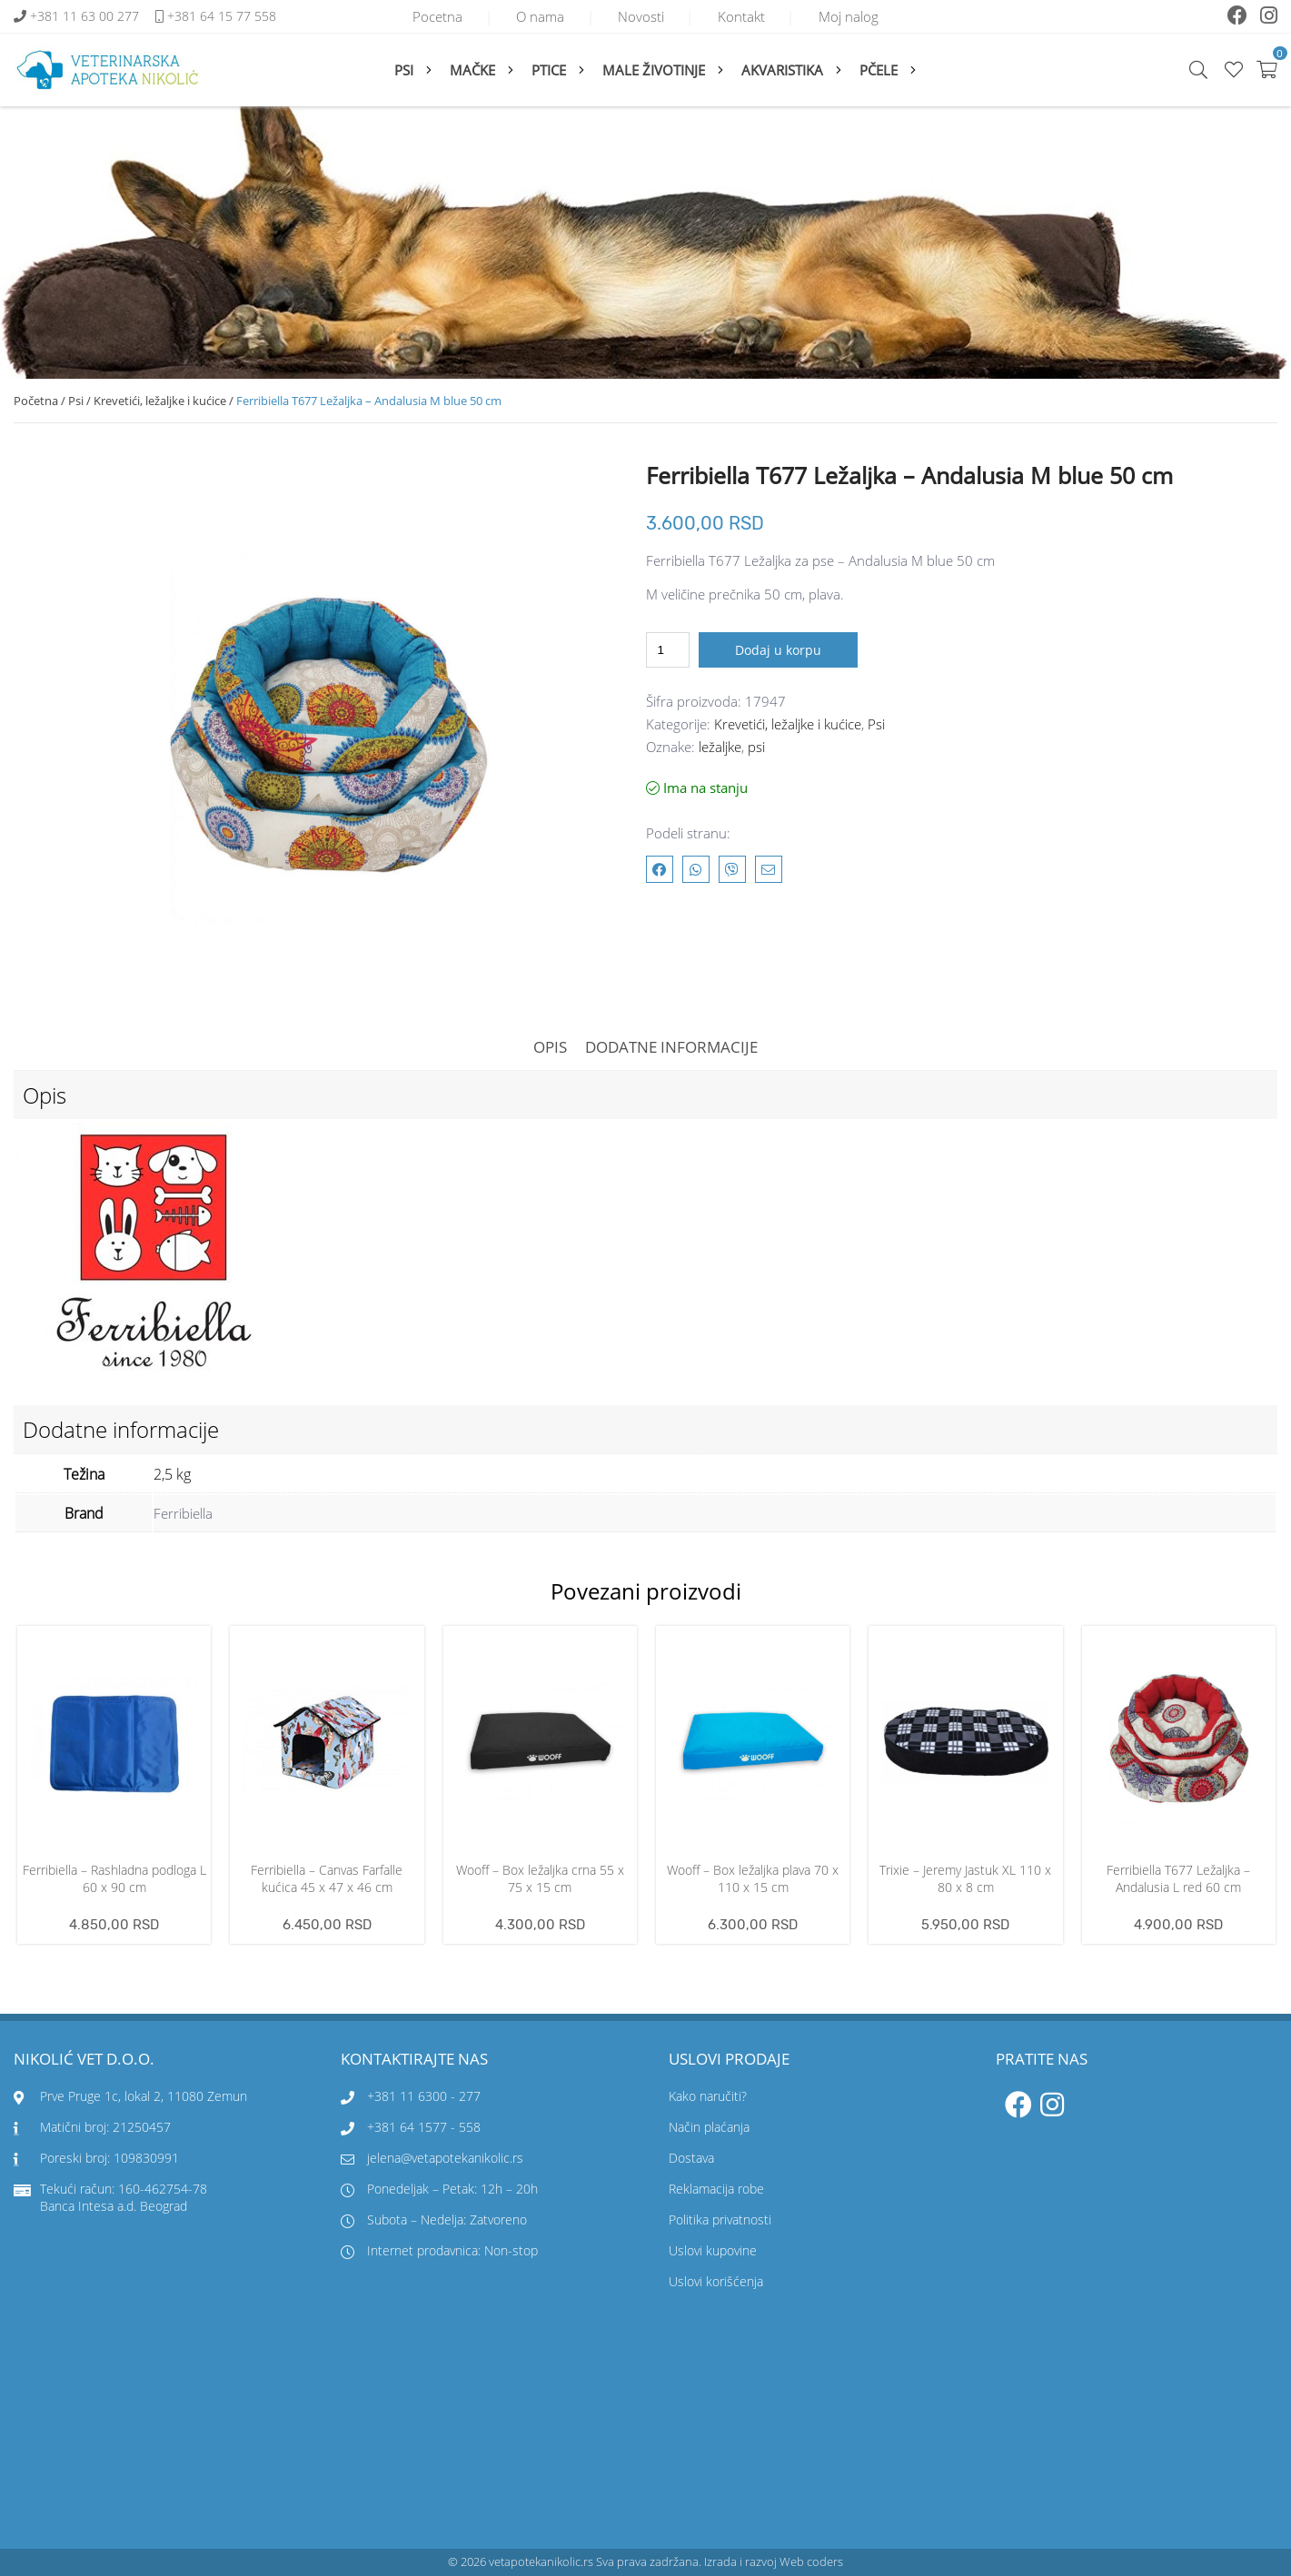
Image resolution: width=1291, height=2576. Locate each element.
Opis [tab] (550, 1046)
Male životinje (653, 70)
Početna (36, 400)
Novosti (641, 16)
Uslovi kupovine (713, 2251)
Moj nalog (858, 16)
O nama (535, 16)
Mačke (472, 70)
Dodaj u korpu (778, 650)
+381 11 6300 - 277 (424, 2096)
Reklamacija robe (716, 2189)
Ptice (548, 70)
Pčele (878, 70)
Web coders (811, 2562)
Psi (403, 70)
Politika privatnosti (720, 2220)
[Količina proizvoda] (668, 650)
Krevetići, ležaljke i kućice (160, 400)
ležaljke (720, 747)
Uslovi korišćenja (716, 2282)
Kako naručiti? (708, 2096)
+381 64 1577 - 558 (424, 2127)
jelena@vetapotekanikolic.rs (432, 2158)
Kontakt (746, 16)
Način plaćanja (709, 2127)
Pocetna (428, 16)
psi (756, 747)
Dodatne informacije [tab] (671, 1046)
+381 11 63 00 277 (86, 16)
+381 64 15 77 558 (221, 16)
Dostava (691, 2158)
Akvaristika (782, 70)
